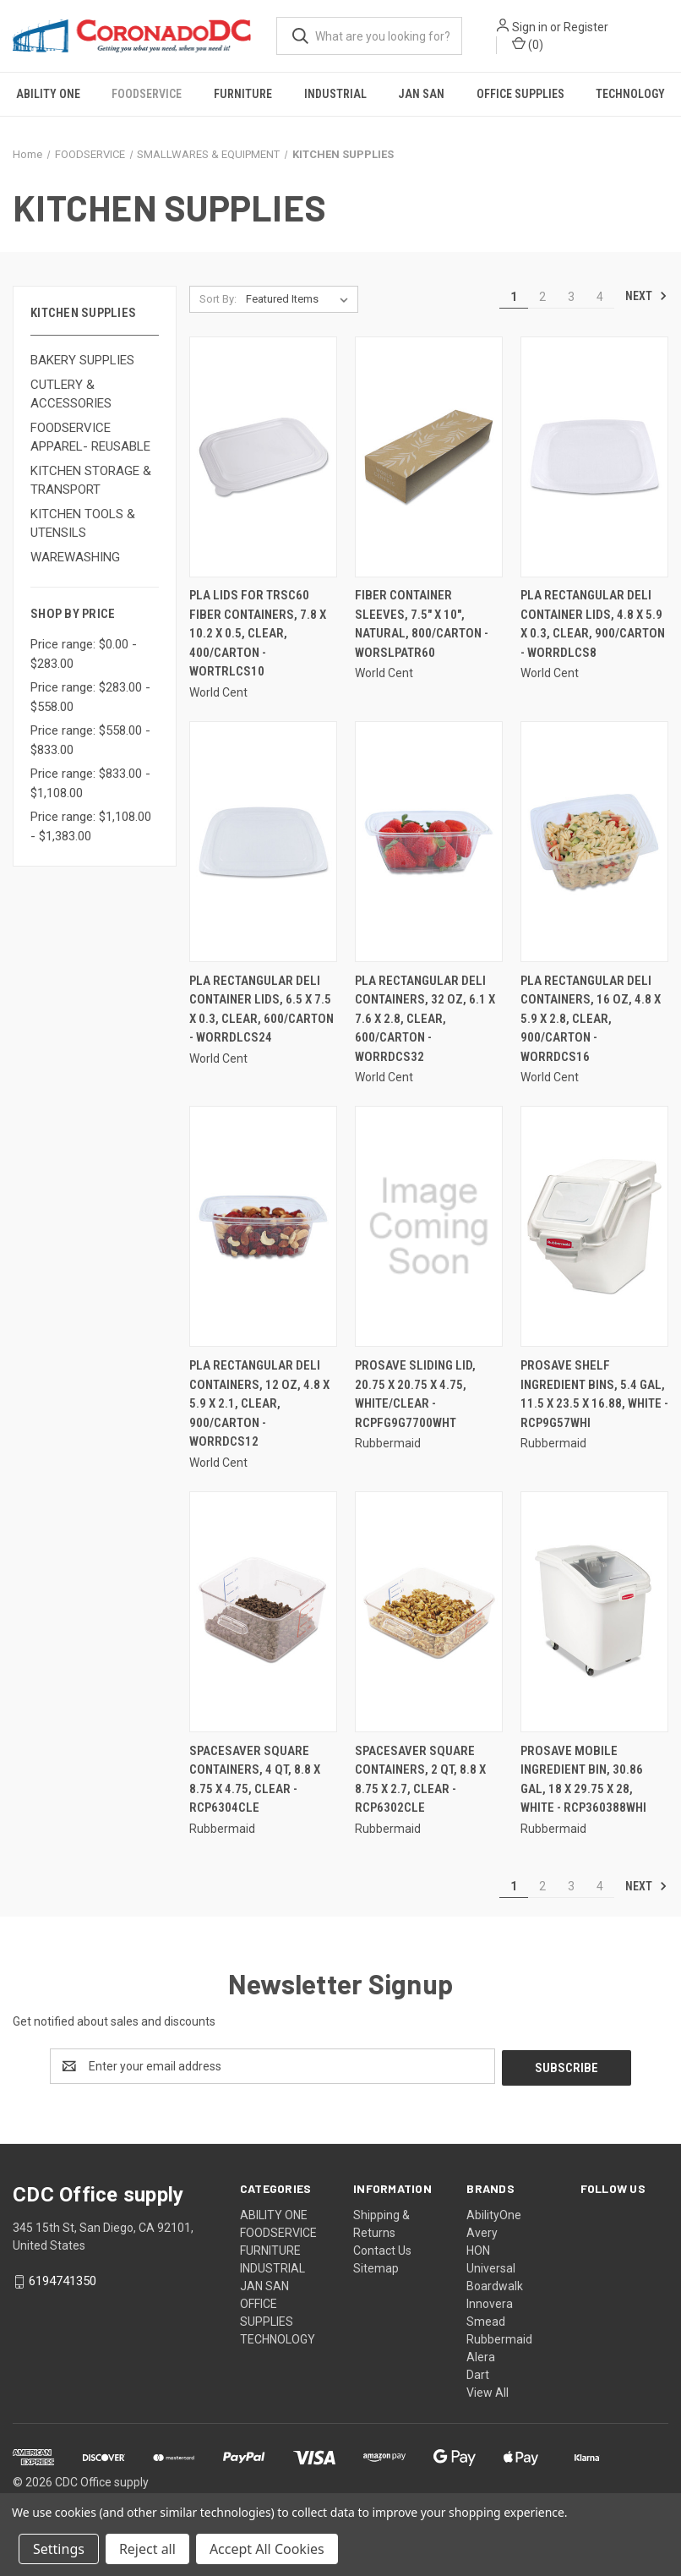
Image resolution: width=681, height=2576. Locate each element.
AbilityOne (493, 2213)
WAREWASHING (75, 557)
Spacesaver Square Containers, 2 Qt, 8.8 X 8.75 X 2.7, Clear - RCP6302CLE (420, 1779)
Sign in (530, 27)
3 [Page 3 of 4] (571, 297)
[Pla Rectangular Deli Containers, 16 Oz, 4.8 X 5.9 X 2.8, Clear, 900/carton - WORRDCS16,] (594, 842)
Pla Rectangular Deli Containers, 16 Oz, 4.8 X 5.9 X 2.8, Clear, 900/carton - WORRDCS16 (590, 1018)
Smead (485, 2320)
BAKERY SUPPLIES (82, 360)
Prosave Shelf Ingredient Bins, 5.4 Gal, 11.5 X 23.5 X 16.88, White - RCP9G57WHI (594, 1394)
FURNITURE (243, 94)
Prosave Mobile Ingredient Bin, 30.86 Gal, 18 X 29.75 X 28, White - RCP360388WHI (583, 1779)
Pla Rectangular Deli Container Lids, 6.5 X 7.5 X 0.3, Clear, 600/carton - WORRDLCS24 (261, 1009)
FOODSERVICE (147, 94)
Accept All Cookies (267, 2549)
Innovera (489, 2302)
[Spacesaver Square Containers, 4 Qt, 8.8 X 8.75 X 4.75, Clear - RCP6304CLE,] (263, 1612)
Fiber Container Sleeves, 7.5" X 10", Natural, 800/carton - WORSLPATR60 (421, 624)
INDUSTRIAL (335, 94)
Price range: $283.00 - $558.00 (90, 697)
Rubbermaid (499, 2337)
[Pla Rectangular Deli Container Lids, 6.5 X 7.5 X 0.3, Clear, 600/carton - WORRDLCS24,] (263, 842)
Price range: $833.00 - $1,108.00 (90, 783)
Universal (490, 2266)
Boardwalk (494, 2284)
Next (646, 295)
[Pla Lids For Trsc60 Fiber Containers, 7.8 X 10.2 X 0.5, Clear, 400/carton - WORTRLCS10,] (263, 457)
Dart (477, 2373)
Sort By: (218, 299)
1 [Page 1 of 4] (513, 297)
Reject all (147, 2549)
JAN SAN (421, 94)
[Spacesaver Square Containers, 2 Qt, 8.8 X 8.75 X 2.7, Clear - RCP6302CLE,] (428, 1612)
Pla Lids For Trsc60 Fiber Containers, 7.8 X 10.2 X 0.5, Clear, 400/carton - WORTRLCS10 (257, 633)
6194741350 (62, 2279)
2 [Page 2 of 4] (542, 297)
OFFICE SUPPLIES (520, 94)
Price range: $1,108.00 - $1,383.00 (90, 826)
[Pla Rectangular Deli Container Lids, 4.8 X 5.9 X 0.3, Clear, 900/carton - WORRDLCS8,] (594, 457)
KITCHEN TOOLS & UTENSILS (82, 523)
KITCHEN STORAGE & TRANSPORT (90, 480)
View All (487, 2391)
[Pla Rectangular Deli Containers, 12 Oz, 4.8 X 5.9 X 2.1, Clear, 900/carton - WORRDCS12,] (263, 1226)
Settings (58, 2549)
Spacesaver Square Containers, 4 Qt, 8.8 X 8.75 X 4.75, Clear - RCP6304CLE (254, 1779)
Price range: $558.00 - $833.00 (90, 740)
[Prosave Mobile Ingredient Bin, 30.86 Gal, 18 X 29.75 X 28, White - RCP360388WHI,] (594, 1612)
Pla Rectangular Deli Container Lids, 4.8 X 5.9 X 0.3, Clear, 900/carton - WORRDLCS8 (592, 624)
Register (586, 27)
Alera (480, 2355)
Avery (482, 2231)
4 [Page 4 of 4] (600, 297)
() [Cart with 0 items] (528, 44)
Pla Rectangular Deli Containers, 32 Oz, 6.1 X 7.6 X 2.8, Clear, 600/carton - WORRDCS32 (425, 1018)
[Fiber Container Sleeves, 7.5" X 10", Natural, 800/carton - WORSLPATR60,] (428, 457)
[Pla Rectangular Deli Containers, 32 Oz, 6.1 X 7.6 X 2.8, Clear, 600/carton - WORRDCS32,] (428, 842)
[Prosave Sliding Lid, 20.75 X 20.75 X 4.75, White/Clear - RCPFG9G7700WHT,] (428, 1226)
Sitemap (376, 2266)
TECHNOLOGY (277, 2337)
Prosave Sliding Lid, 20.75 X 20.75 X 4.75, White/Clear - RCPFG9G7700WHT (415, 1394)
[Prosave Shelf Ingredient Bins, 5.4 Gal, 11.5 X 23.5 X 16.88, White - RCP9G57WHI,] (594, 1226)
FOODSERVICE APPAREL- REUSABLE (90, 437)
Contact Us (382, 2249)
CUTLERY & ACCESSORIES (71, 394)
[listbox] (300, 299)
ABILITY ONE (48, 94)
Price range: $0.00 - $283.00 (83, 654)
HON (478, 2249)
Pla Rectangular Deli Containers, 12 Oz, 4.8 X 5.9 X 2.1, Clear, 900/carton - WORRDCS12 (259, 1403)
